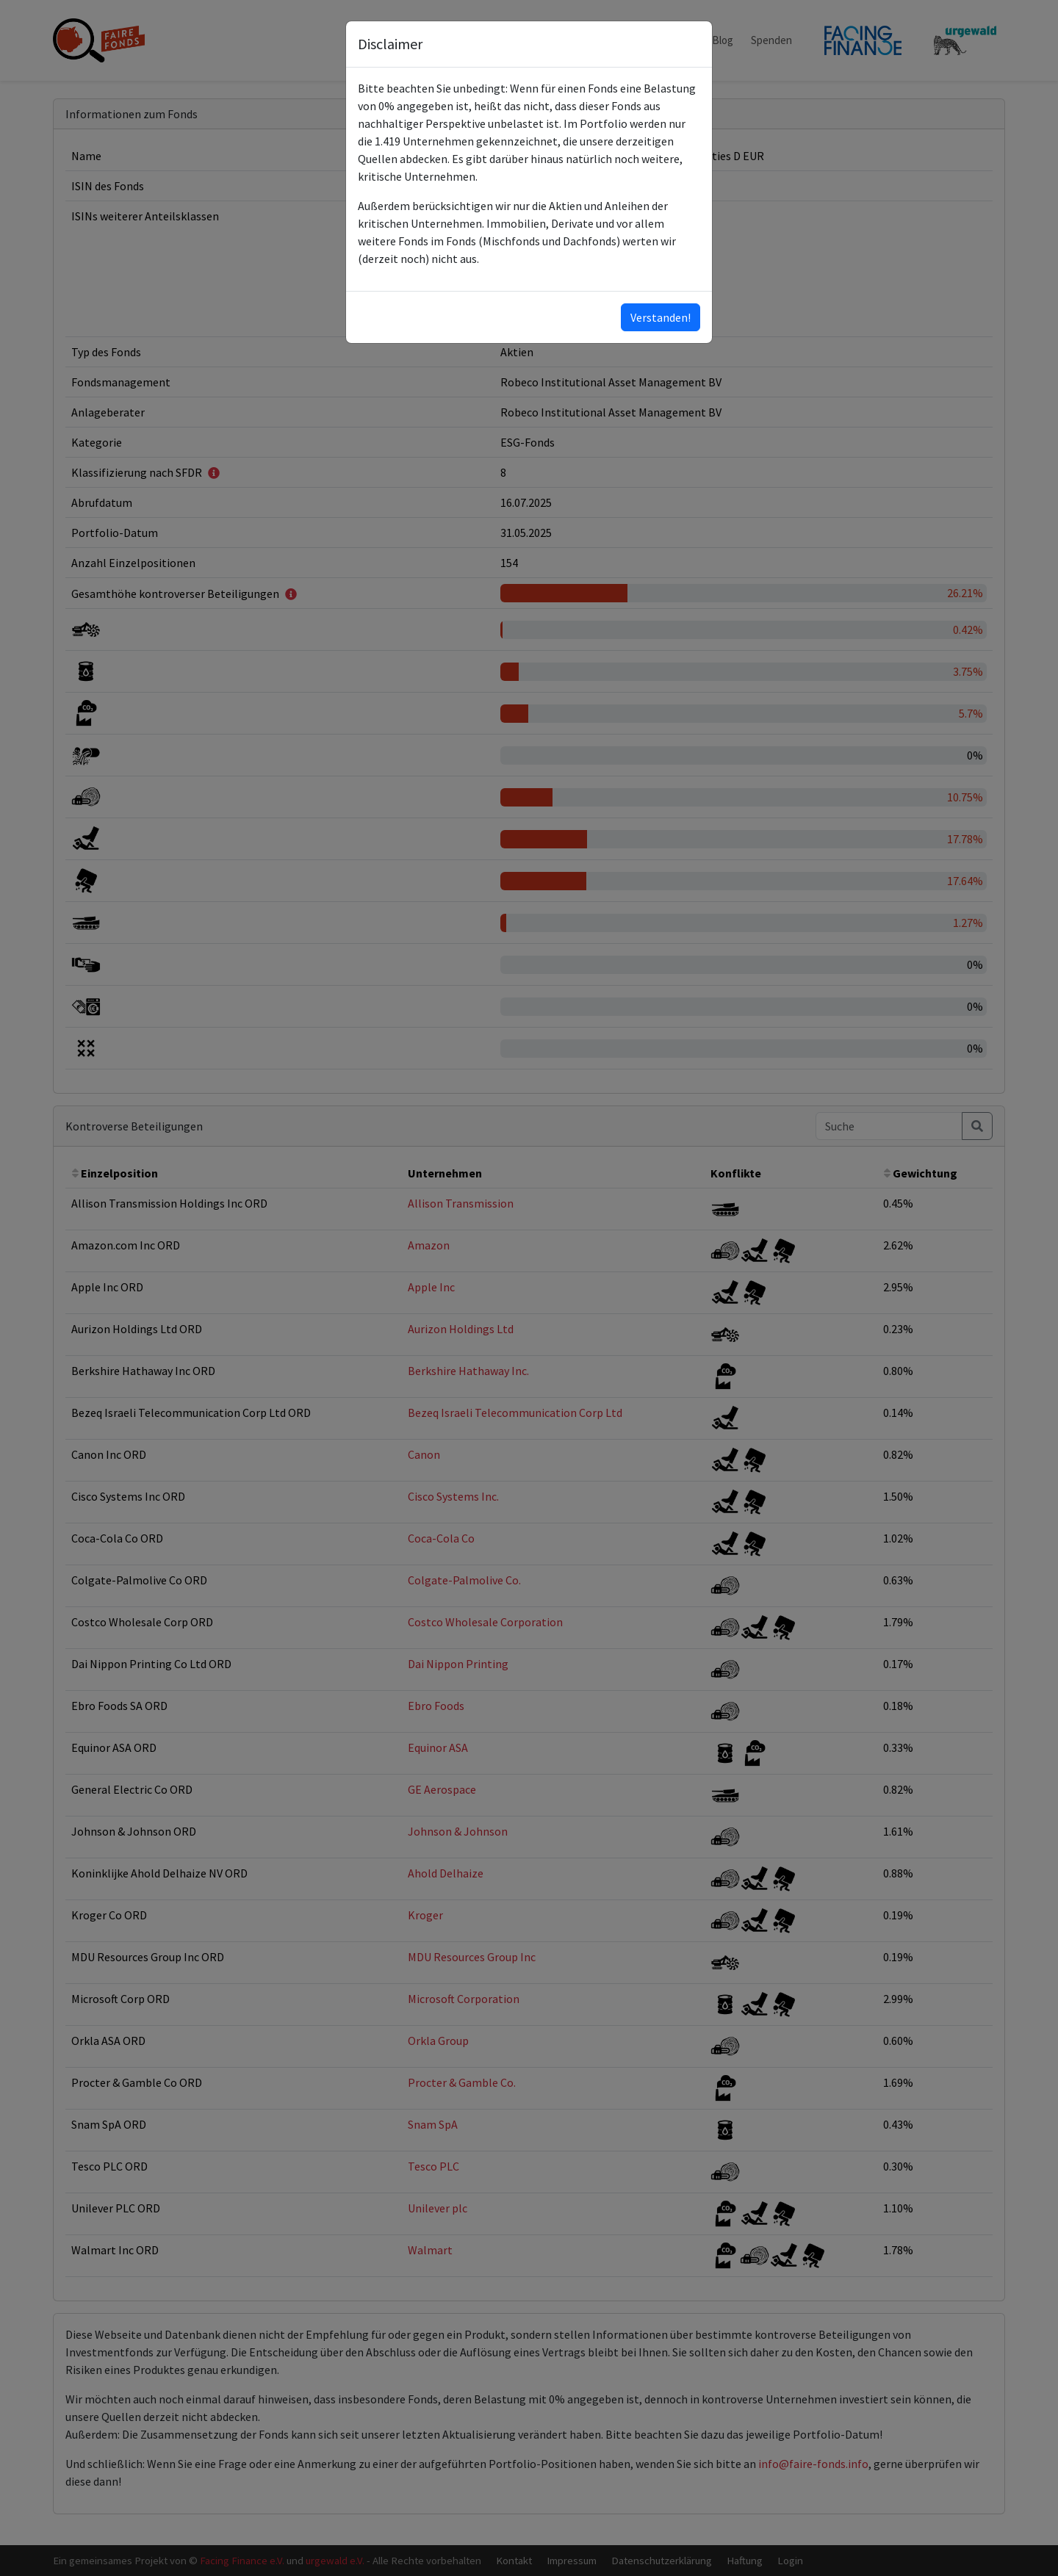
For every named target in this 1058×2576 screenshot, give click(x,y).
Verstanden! (660, 317)
